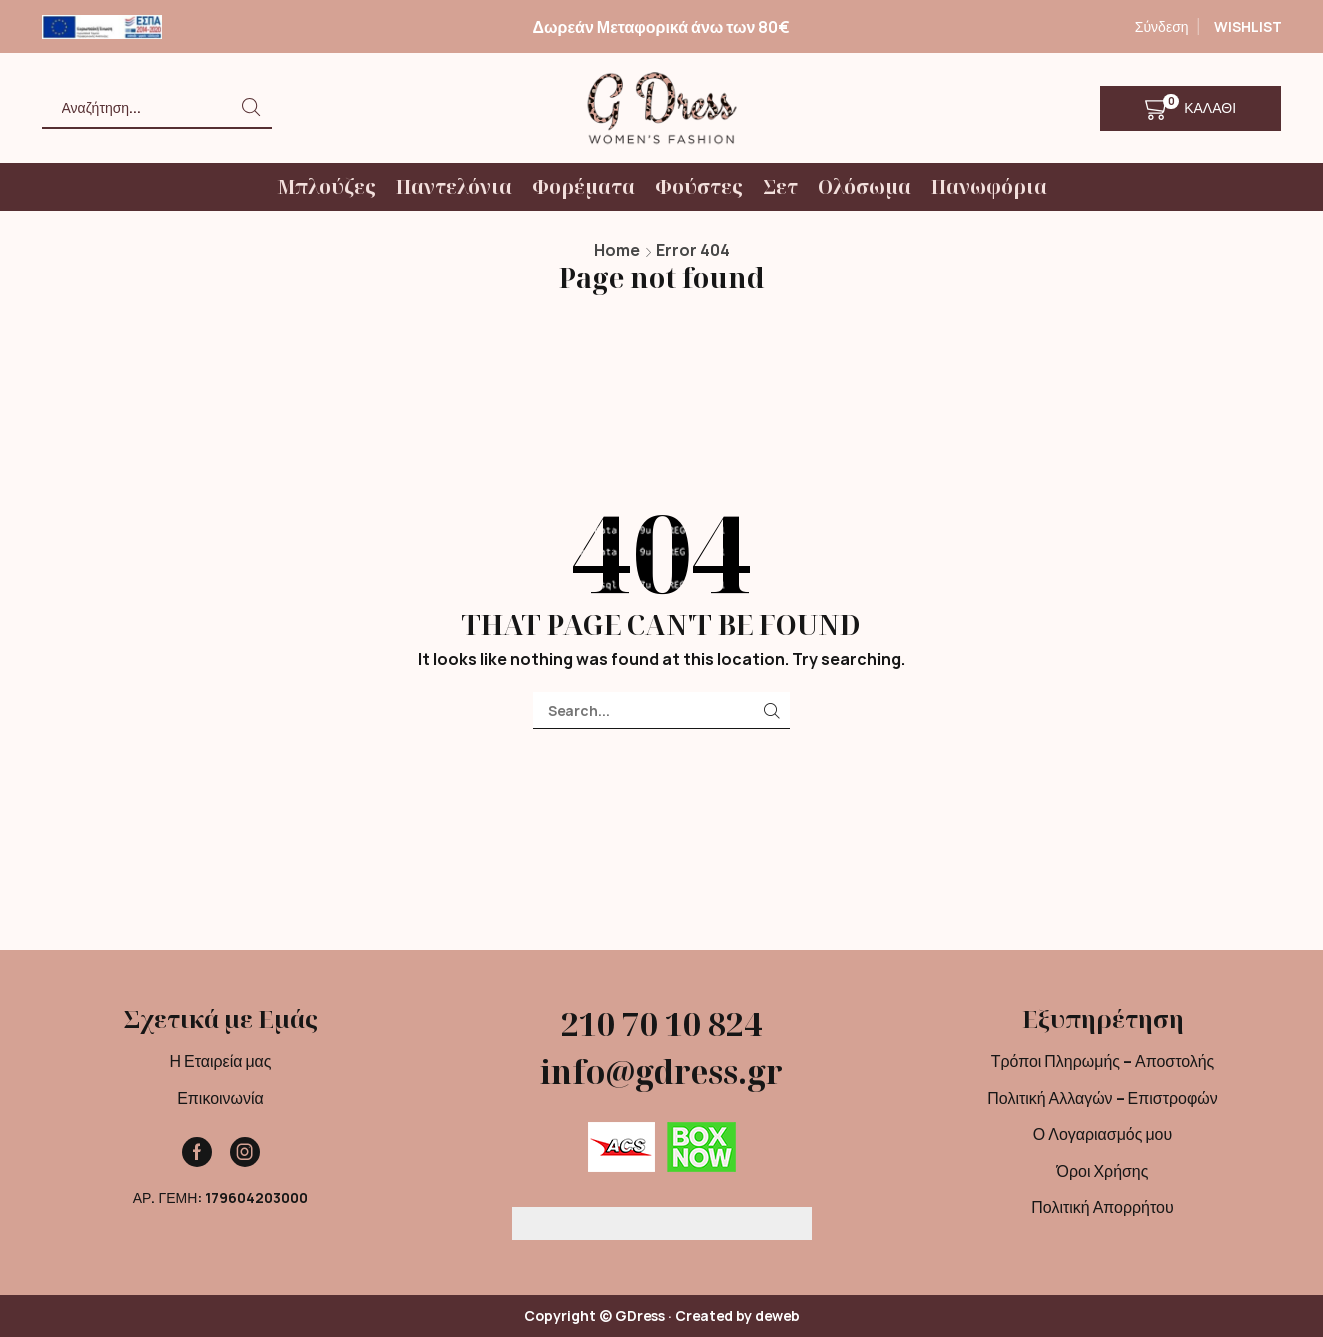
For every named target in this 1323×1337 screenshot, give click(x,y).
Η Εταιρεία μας (220, 1061)
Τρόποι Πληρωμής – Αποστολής (1103, 1061)
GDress (640, 1315)
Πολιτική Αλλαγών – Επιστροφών (1102, 1098)
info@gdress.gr (661, 1071)
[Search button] (252, 107)
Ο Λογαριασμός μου (1102, 1134)
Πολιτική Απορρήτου (1102, 1207)
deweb (777, 1315)
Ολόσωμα (864, 186)
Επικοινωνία (220, 1098)
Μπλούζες (326, 186)
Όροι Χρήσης (1103, 1171)
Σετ (780, 186)
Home (617, 250)
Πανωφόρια (989, 186)
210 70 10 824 (661, 1023)
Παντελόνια (454, 186)
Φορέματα (583, 186)
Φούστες (699, 186)
